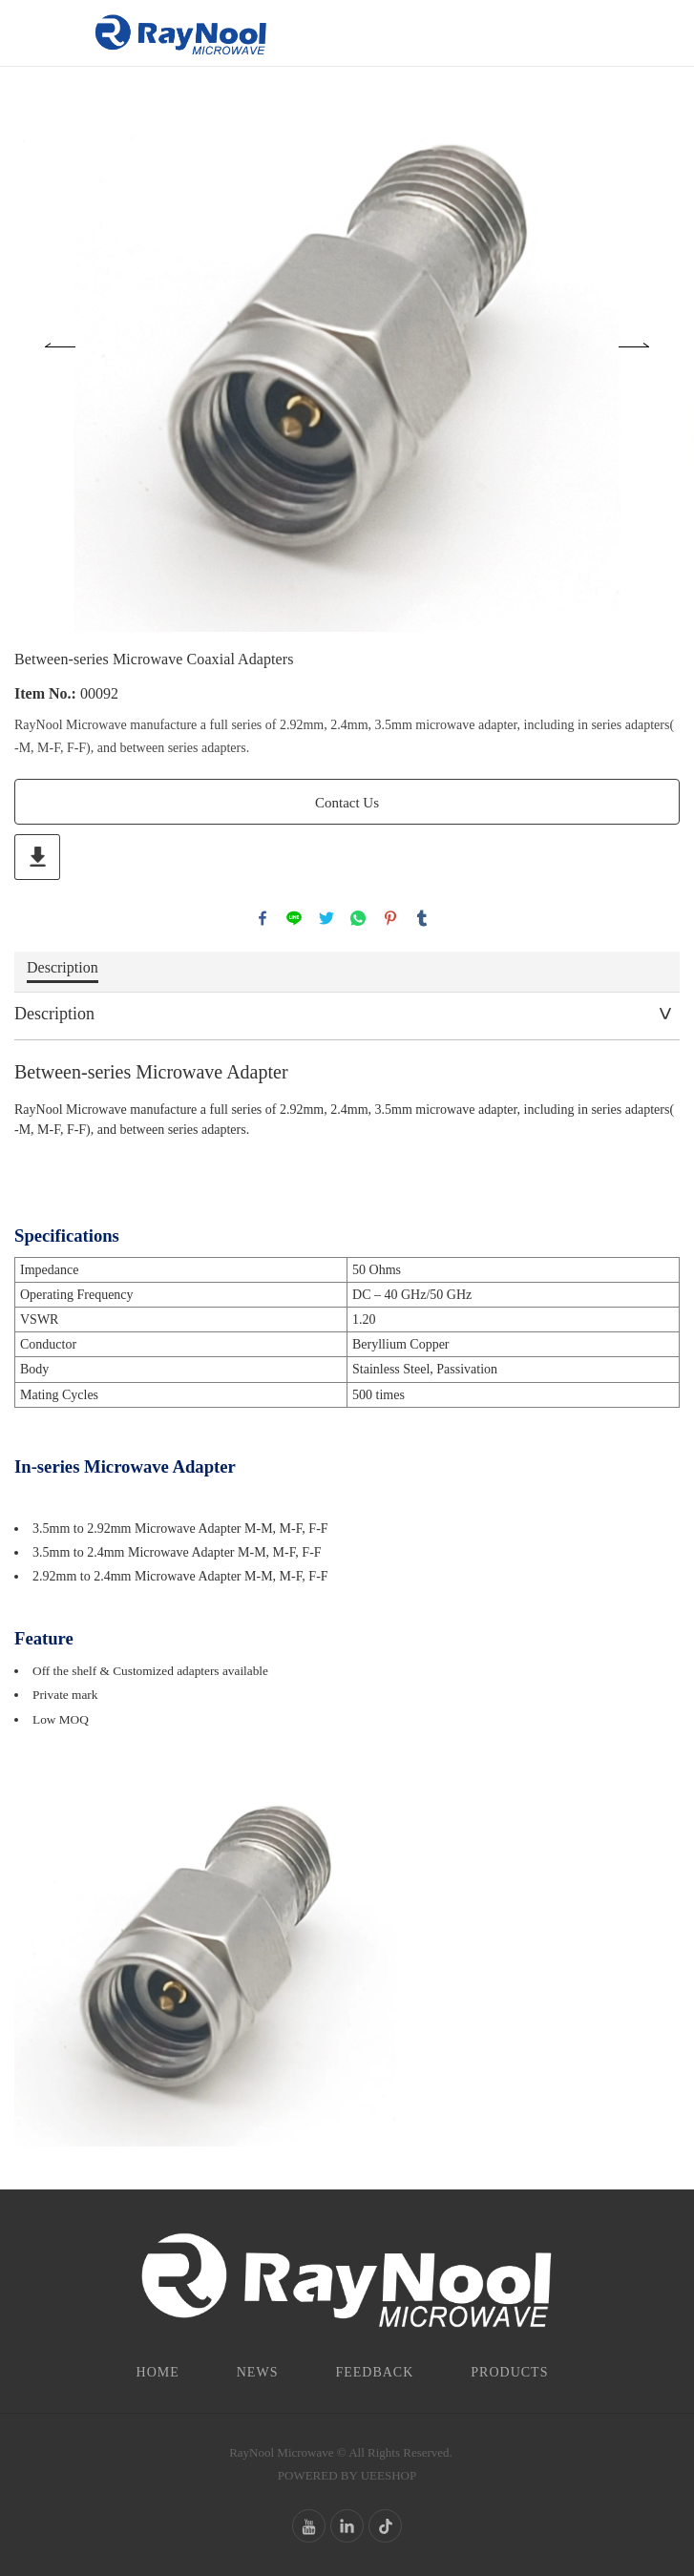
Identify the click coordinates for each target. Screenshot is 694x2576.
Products (509, 2372)
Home (158, 2372)
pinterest (390, 918)
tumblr (421, 918)
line (294, 918)
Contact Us (347, 802)
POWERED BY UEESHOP (347, 2475)
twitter (326, 918)
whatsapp (358, 918)
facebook (262, 918)
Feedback (374, 2372)
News (258, 2372)
